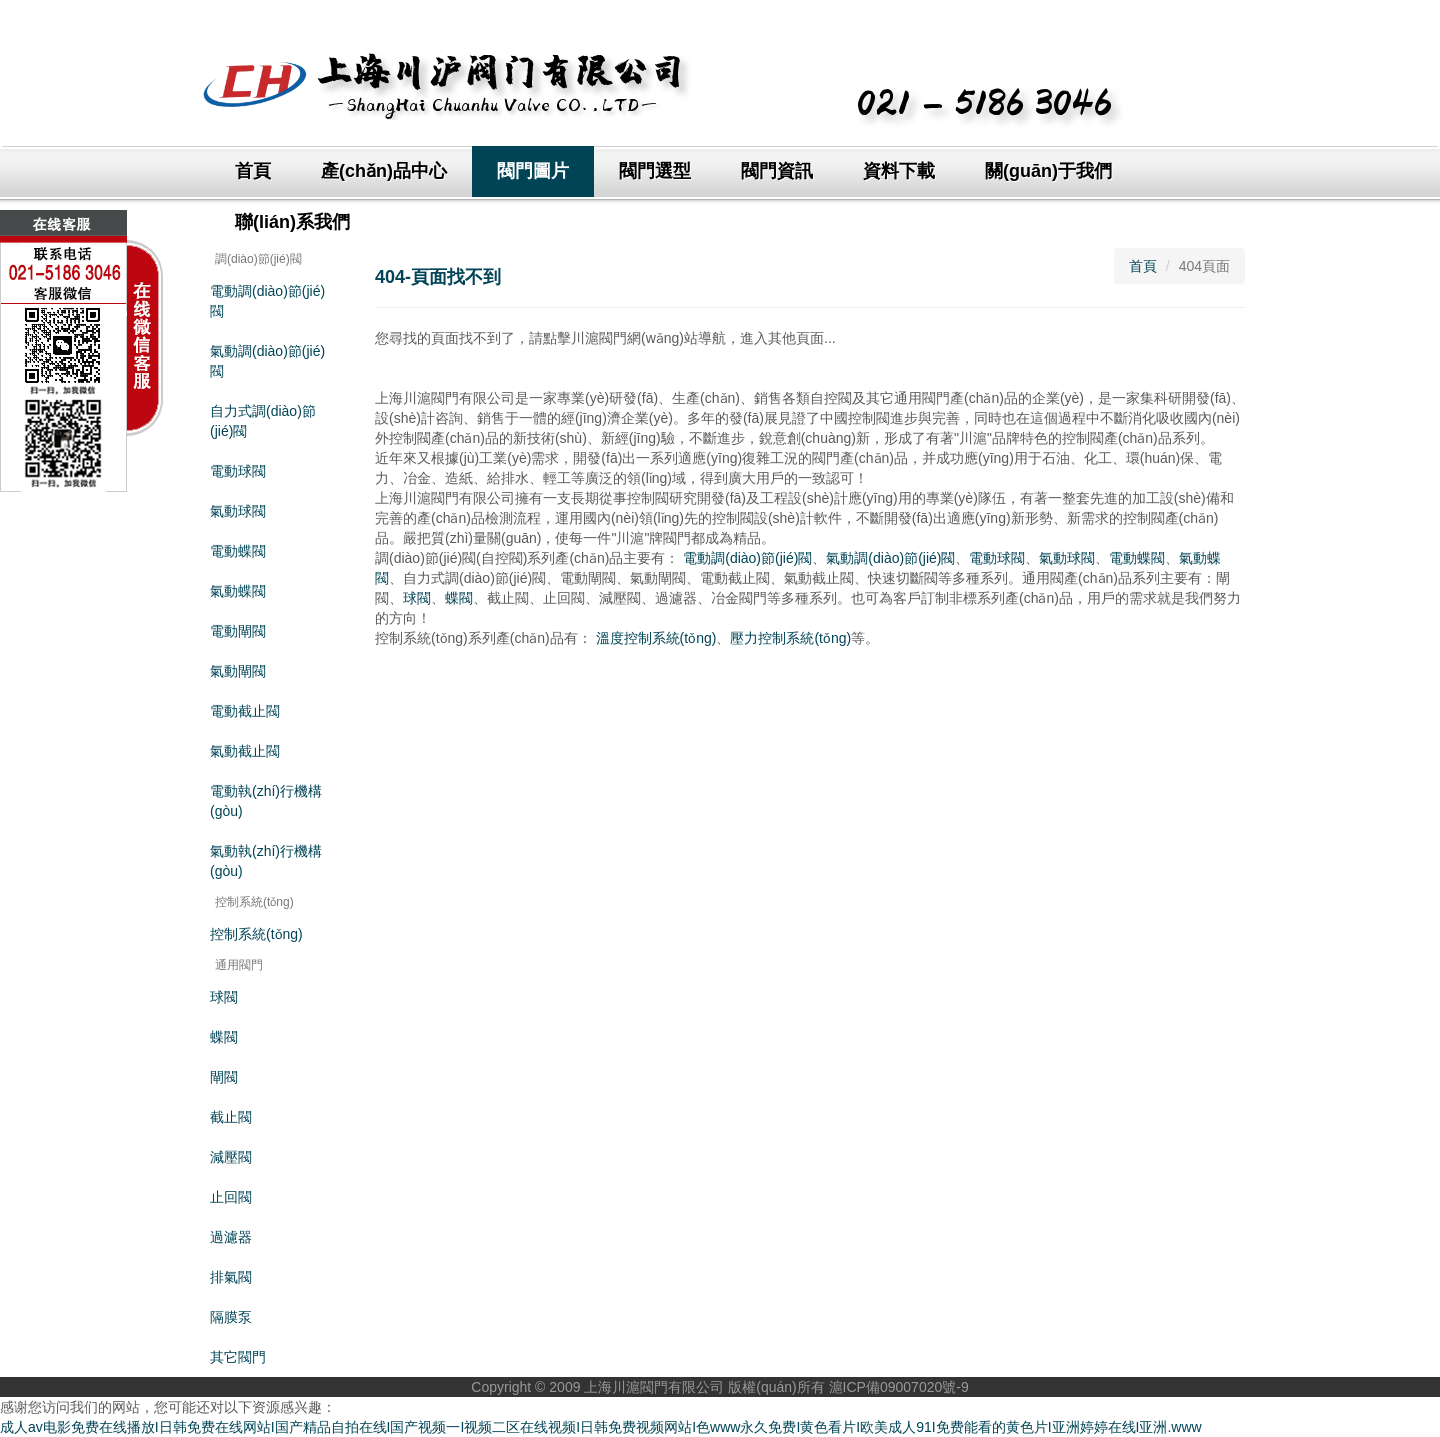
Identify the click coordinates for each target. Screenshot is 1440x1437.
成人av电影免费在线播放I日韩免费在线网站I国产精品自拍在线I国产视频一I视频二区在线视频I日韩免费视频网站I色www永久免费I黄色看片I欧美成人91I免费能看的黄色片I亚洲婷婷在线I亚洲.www (601, 1427)
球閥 (224, 997)
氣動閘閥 (238, 671)
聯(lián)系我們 (292, 222)
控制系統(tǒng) (256, 934)
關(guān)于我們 (1048, 171)
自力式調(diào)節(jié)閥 (263, 421)
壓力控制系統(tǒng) (790, 638)
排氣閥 (231, 1277)
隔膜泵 (231, 1317)
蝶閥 (224, 1037)
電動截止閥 (245, 711)
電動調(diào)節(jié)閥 (267, 301)
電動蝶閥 (238, 551)
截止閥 (231, 1117)
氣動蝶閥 (238, 591)
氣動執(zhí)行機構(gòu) (266, 861)
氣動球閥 (238, 511)
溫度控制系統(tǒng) (656, 638)
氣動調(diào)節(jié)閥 (267, 361)
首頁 (253, 171)
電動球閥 (238, 471)
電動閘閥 (238, 631)
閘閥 (224, 1077)
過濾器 (231, 1237)
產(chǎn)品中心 (384, 171)
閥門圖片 (533, 171)
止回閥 (231, 1197)
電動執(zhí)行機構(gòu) (266, 801)
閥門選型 (655, 171)
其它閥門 (238, 1357)
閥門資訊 (777, 171)
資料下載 (899, 171)
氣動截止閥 (245, 751)
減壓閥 (231, 1157)
